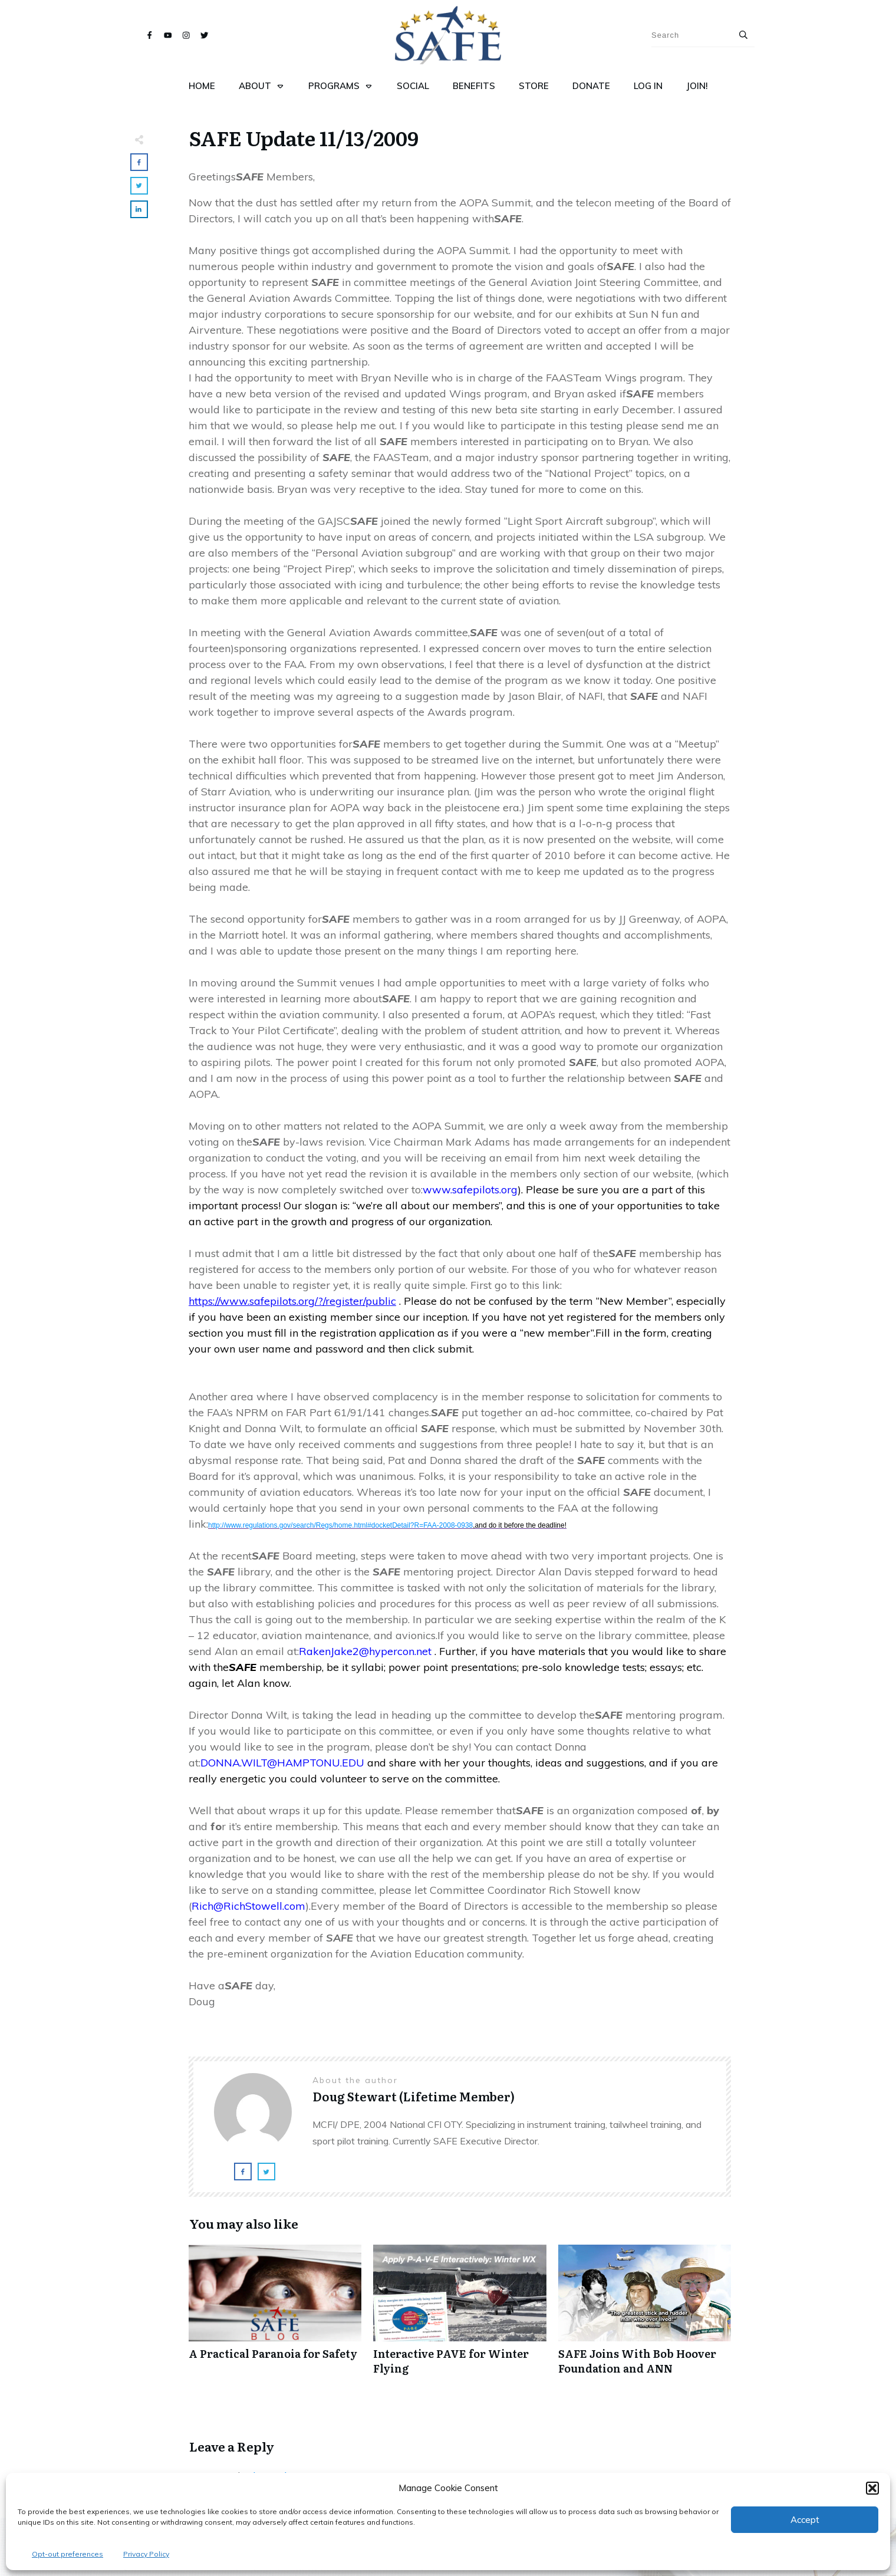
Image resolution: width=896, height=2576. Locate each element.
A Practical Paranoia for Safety (275, 2316)
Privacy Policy (146, 2553)
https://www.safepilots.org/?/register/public (292, 1301)
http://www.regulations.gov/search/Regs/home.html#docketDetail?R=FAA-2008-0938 (387, 1525)
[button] (872, 2488)
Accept (804, 2519)
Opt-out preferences (67, 2553)
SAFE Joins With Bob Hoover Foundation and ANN (644, 2316)
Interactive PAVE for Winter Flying (459, 2316)
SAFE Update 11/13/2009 (304, 137)
